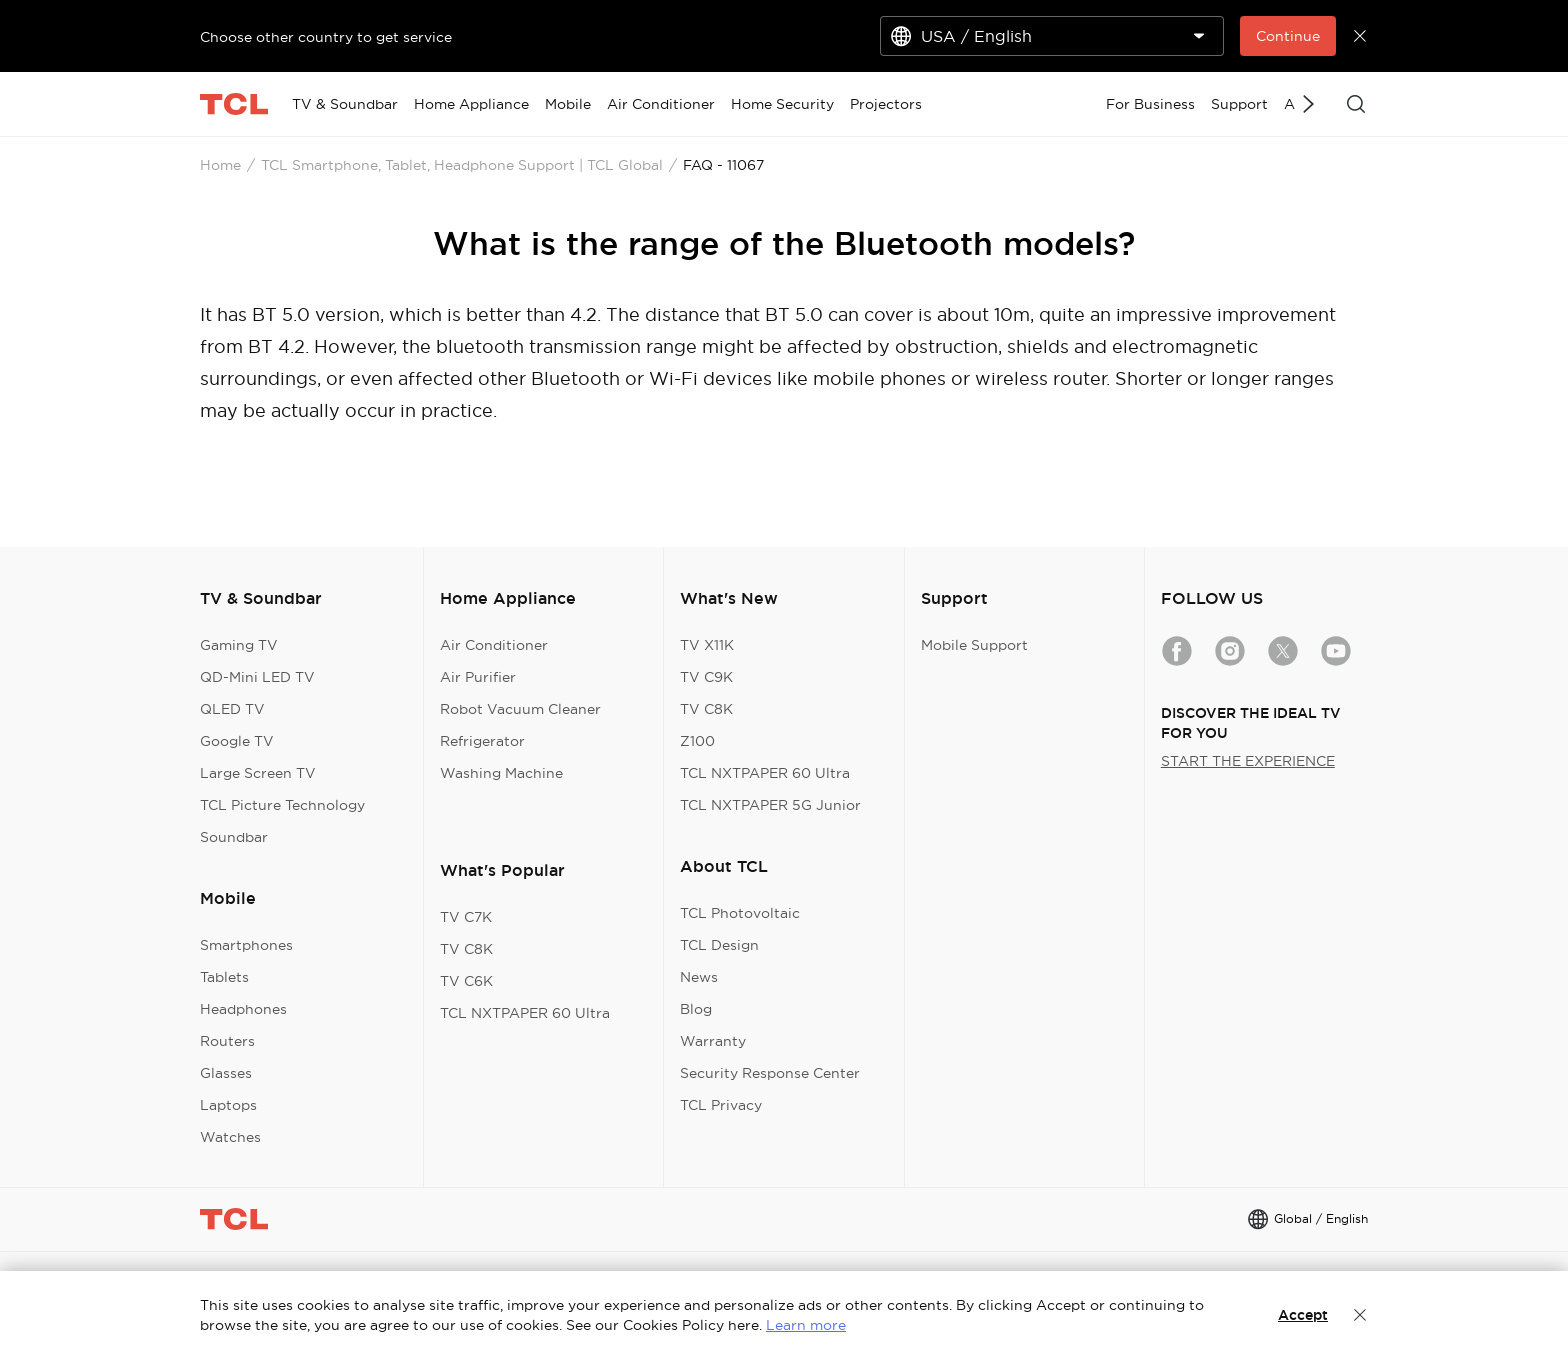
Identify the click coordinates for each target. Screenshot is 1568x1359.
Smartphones (246, 945)
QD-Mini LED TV (257, 677)
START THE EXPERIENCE (1248, 761)
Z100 (697, 741)
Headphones (243, 1009)
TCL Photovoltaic (740, 913)
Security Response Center (770, 1073)
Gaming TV (239, 645)
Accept (1303, 1315)
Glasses (226, 1073)
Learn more (806, 1325)
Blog (696, 1009)
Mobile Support (974, 645)
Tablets (224, 977)
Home (220, 165)
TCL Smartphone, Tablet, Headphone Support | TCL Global (462, 165)
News (699, 977)
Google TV (237, 741)
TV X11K (707, 645)
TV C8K (466, 949)
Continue (1288, 36)
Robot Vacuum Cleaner (520, 709)
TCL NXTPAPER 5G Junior (770, 805)
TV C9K (706, 677)
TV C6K (466, 981)
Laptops (228, 1105)
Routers (227, 1041)
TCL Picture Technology (282, 805)
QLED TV (232, 709)
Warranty (713, 1041)
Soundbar (234, 837)
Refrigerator (482, 741)
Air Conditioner (494, 645)
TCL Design (719, 945)
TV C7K (466, 917)
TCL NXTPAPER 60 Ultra (525, 1013)
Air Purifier (478, 677)
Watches (230, 1137)
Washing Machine (501, 773)
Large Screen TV (258, 773)
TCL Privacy (721, 1105)
